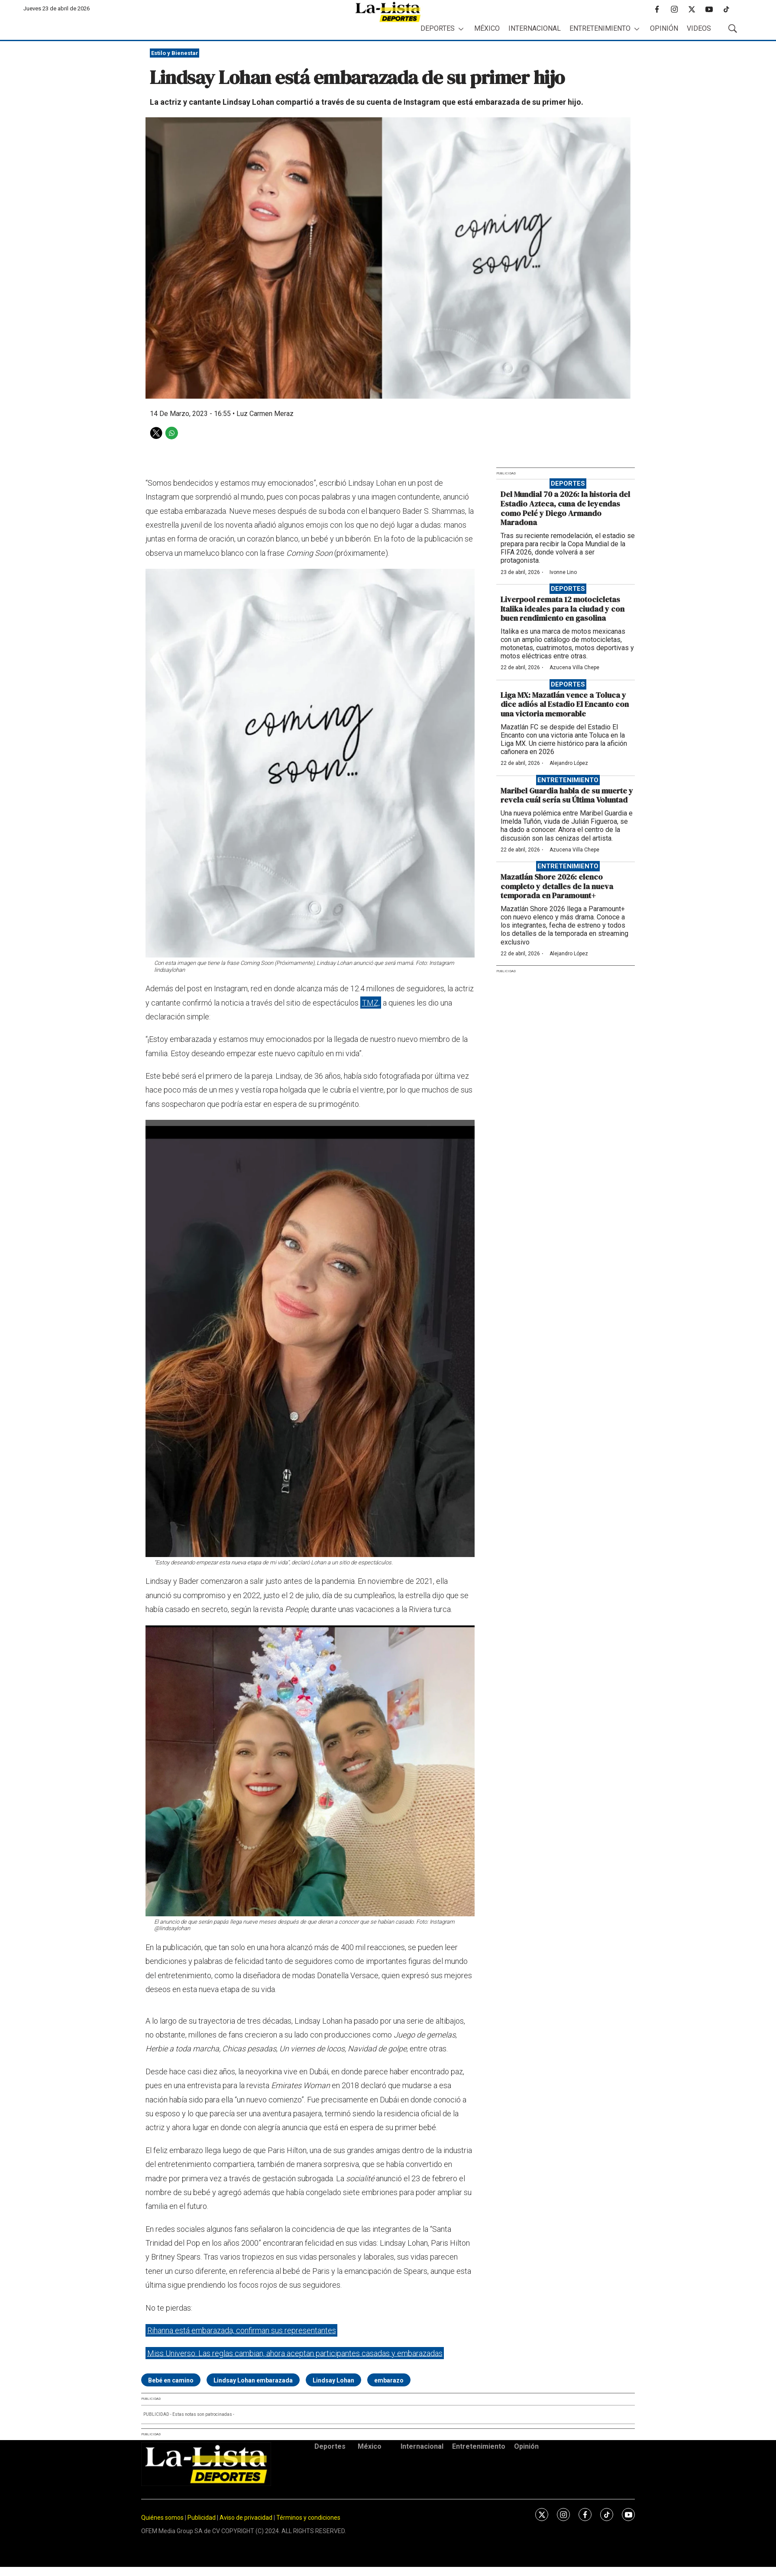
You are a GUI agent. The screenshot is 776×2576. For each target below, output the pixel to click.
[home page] (388, 11)
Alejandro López (569, 763)
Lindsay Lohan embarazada (253, 2380)
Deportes (437, 28)
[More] (461, 29)
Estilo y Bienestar (174, 53)
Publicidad (202, 2517)
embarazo (389, 2380)
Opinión (664, 28)
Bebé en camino (171, 2380)
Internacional (534, 28)
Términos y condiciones (308, 2517)
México (487, 28)
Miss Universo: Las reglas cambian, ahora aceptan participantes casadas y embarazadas (295, 2352)
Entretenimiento (599, 28)
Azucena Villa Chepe (574, 667)
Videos (699, 28)
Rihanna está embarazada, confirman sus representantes (241, 2330)
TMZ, (371, 1002)
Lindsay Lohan (333, 2380)
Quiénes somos (162, 2517)
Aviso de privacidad (246, 2517)
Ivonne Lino (563, 572)
